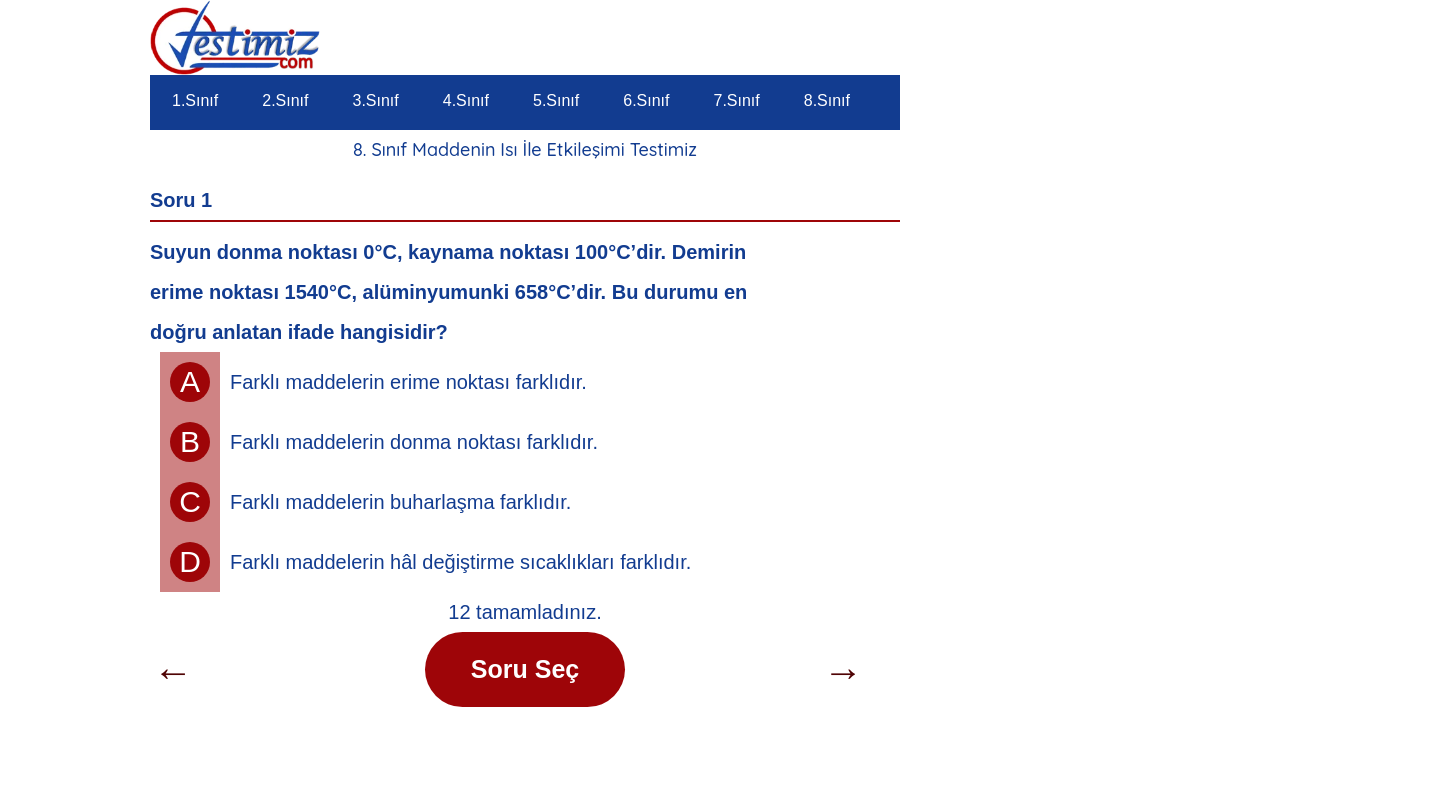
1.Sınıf (195, 100)
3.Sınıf (376, 100)
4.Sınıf (466, 100)
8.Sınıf (827, 100)
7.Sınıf (737, 100)
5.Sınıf (556, 100)
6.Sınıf (646, 100)
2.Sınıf (285, 100)
